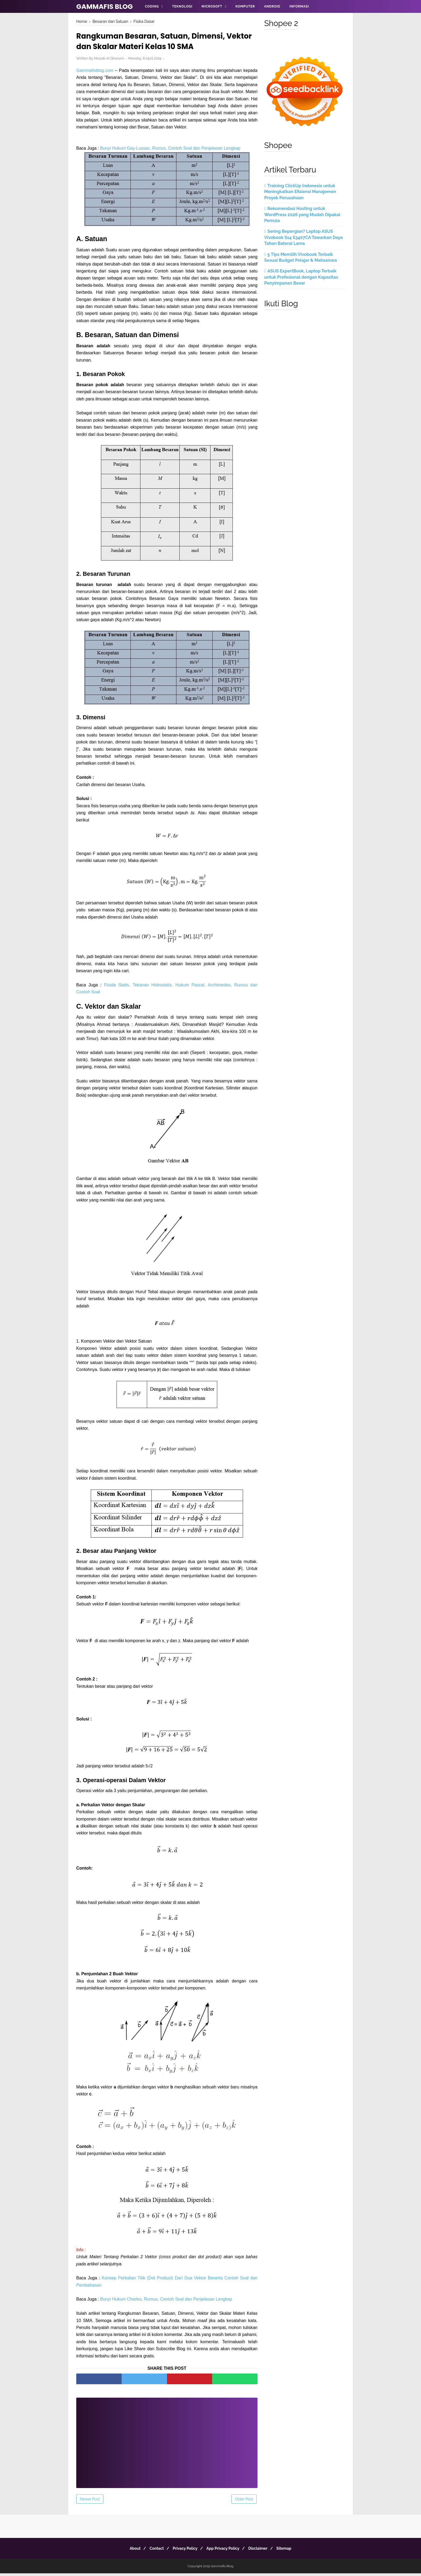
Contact (153, 2551)
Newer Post (90, 2502)
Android (272, 6)
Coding (152, 6)
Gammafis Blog (104, 6)
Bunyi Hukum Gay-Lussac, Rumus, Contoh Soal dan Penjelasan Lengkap (170, 150)
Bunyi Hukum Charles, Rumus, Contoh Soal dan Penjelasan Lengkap (166, 2302)
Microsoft (212, 6)
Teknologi (182, 6)
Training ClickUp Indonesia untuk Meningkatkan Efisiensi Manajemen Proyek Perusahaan (300, 191)
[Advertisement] (166, 2442)
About (128, 2551)
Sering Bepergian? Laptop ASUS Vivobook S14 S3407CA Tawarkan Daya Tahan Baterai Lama (303, 237)
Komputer (245, 6)
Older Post (244, 2502)
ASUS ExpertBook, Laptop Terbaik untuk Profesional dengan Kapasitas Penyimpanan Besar (301, 277)
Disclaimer (261, 2551)
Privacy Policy (183, 2551)
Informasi (299, 6)
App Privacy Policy (224, 2551)
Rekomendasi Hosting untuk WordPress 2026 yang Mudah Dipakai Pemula (302, 214)
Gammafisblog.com (94, 72)
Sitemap (290, 2551)
